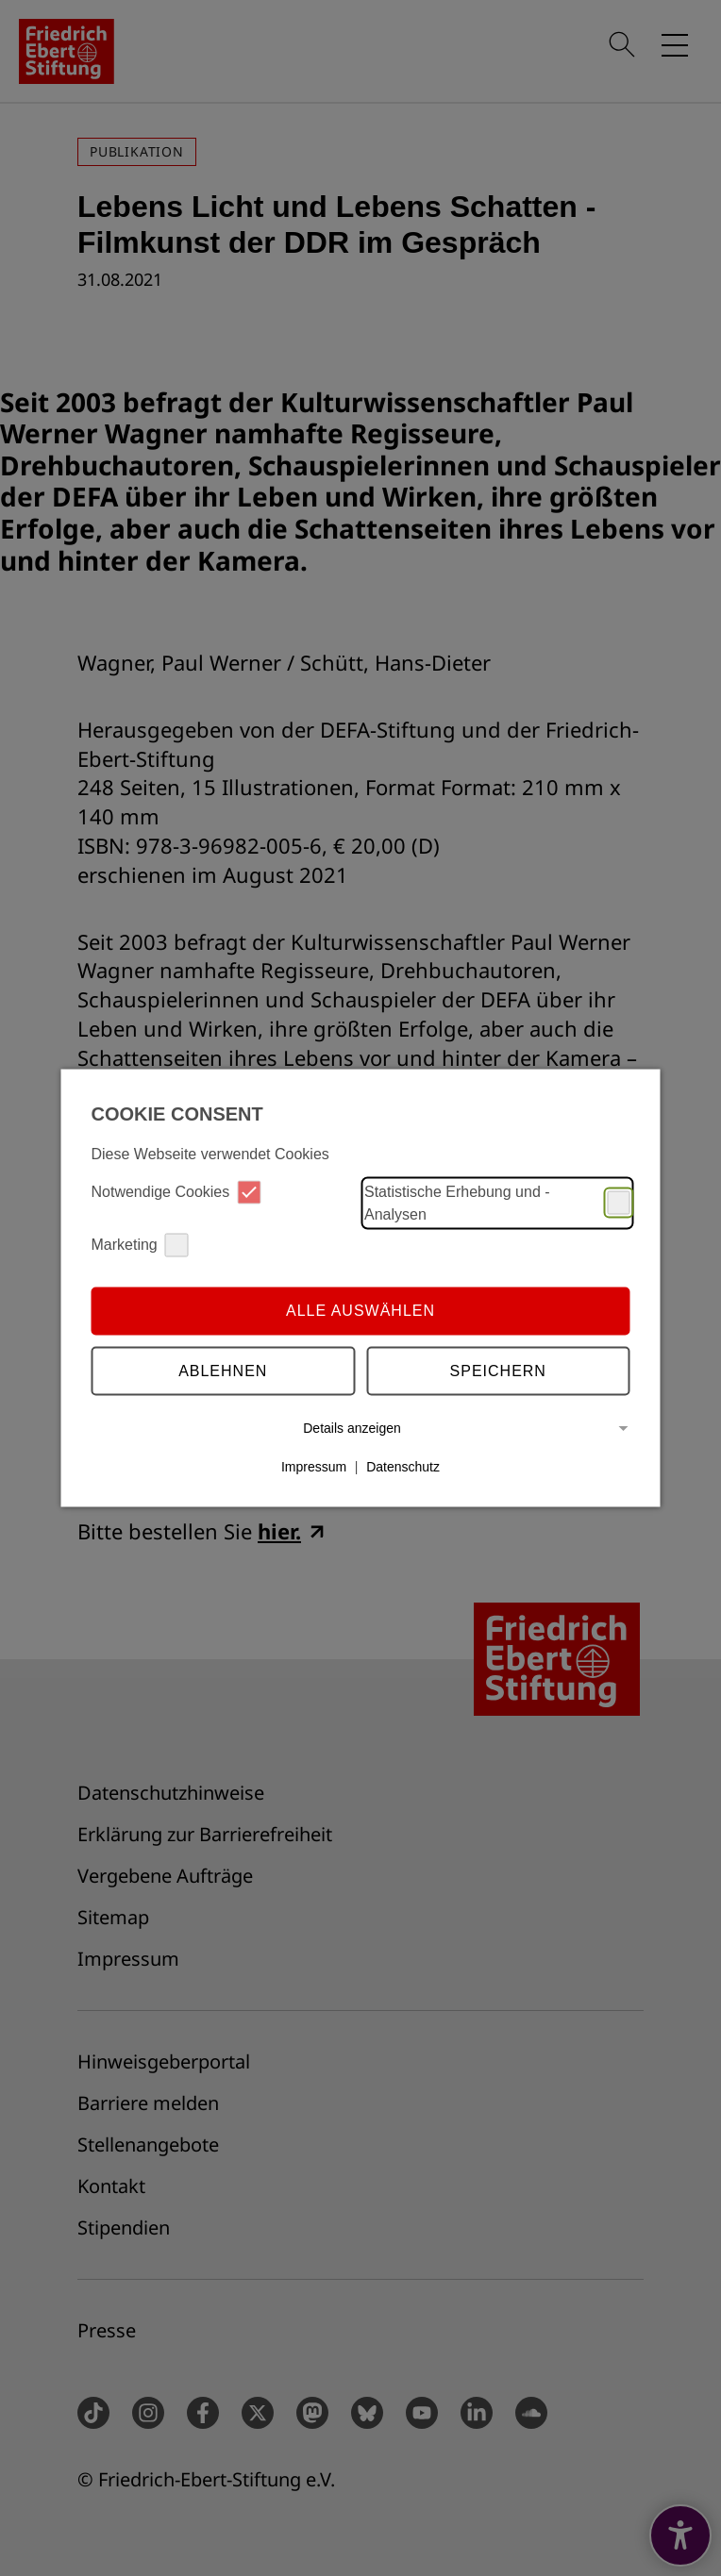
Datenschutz (403, 1466)
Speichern (498, 1371)
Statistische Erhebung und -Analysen (497, 1202)
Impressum (313, 1466)
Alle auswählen (360, 1311)
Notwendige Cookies (176, 1192)
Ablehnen (222, 1371)
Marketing (140, 1244)
